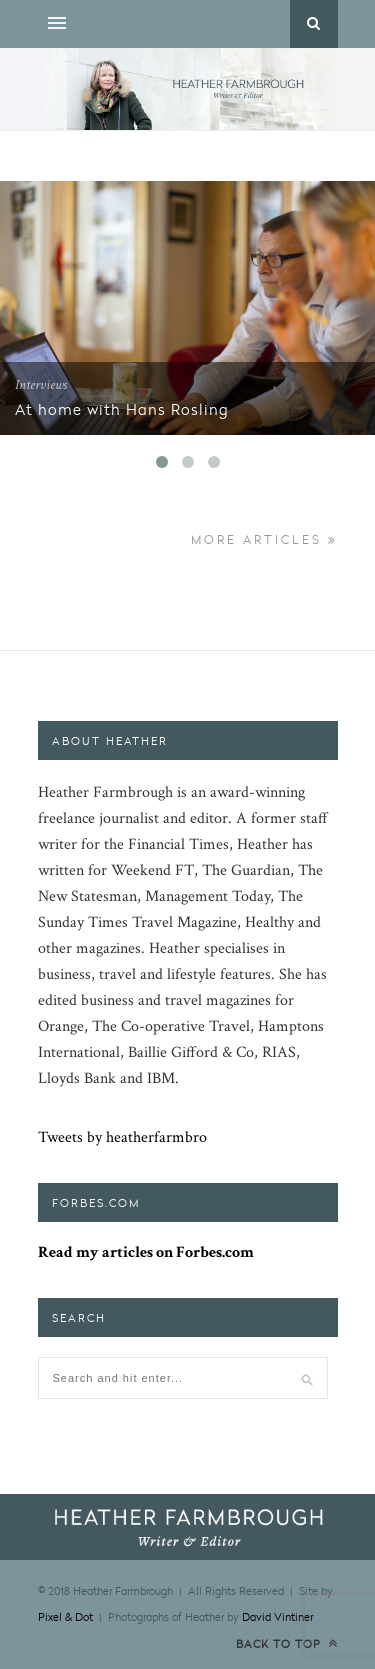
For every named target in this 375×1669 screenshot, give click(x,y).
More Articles (264, 539)
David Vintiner (277, 1616)
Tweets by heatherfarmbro (122, 1137)
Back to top (287, 1643)
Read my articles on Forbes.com (146, 1252)
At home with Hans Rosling (122, 409)
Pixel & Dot (65, 1616)
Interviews (41, 385)
